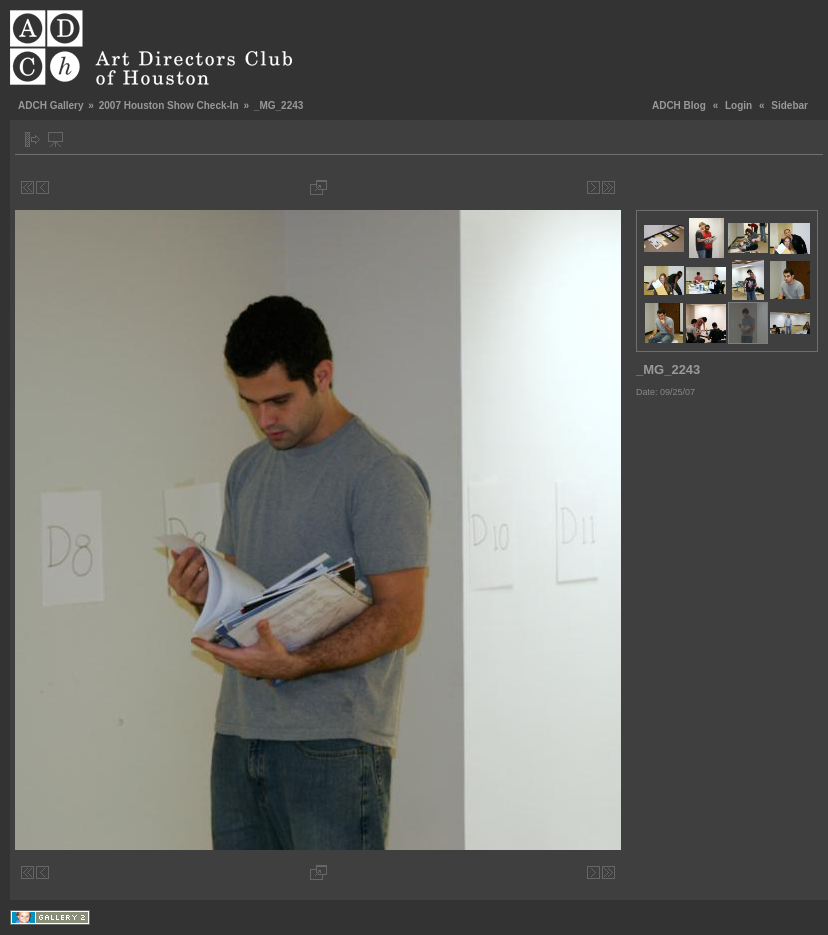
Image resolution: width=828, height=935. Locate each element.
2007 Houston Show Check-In (169, 105)
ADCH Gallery (51, 105)
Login (738, 105)
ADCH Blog (679, 105)
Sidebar (789, 105)
